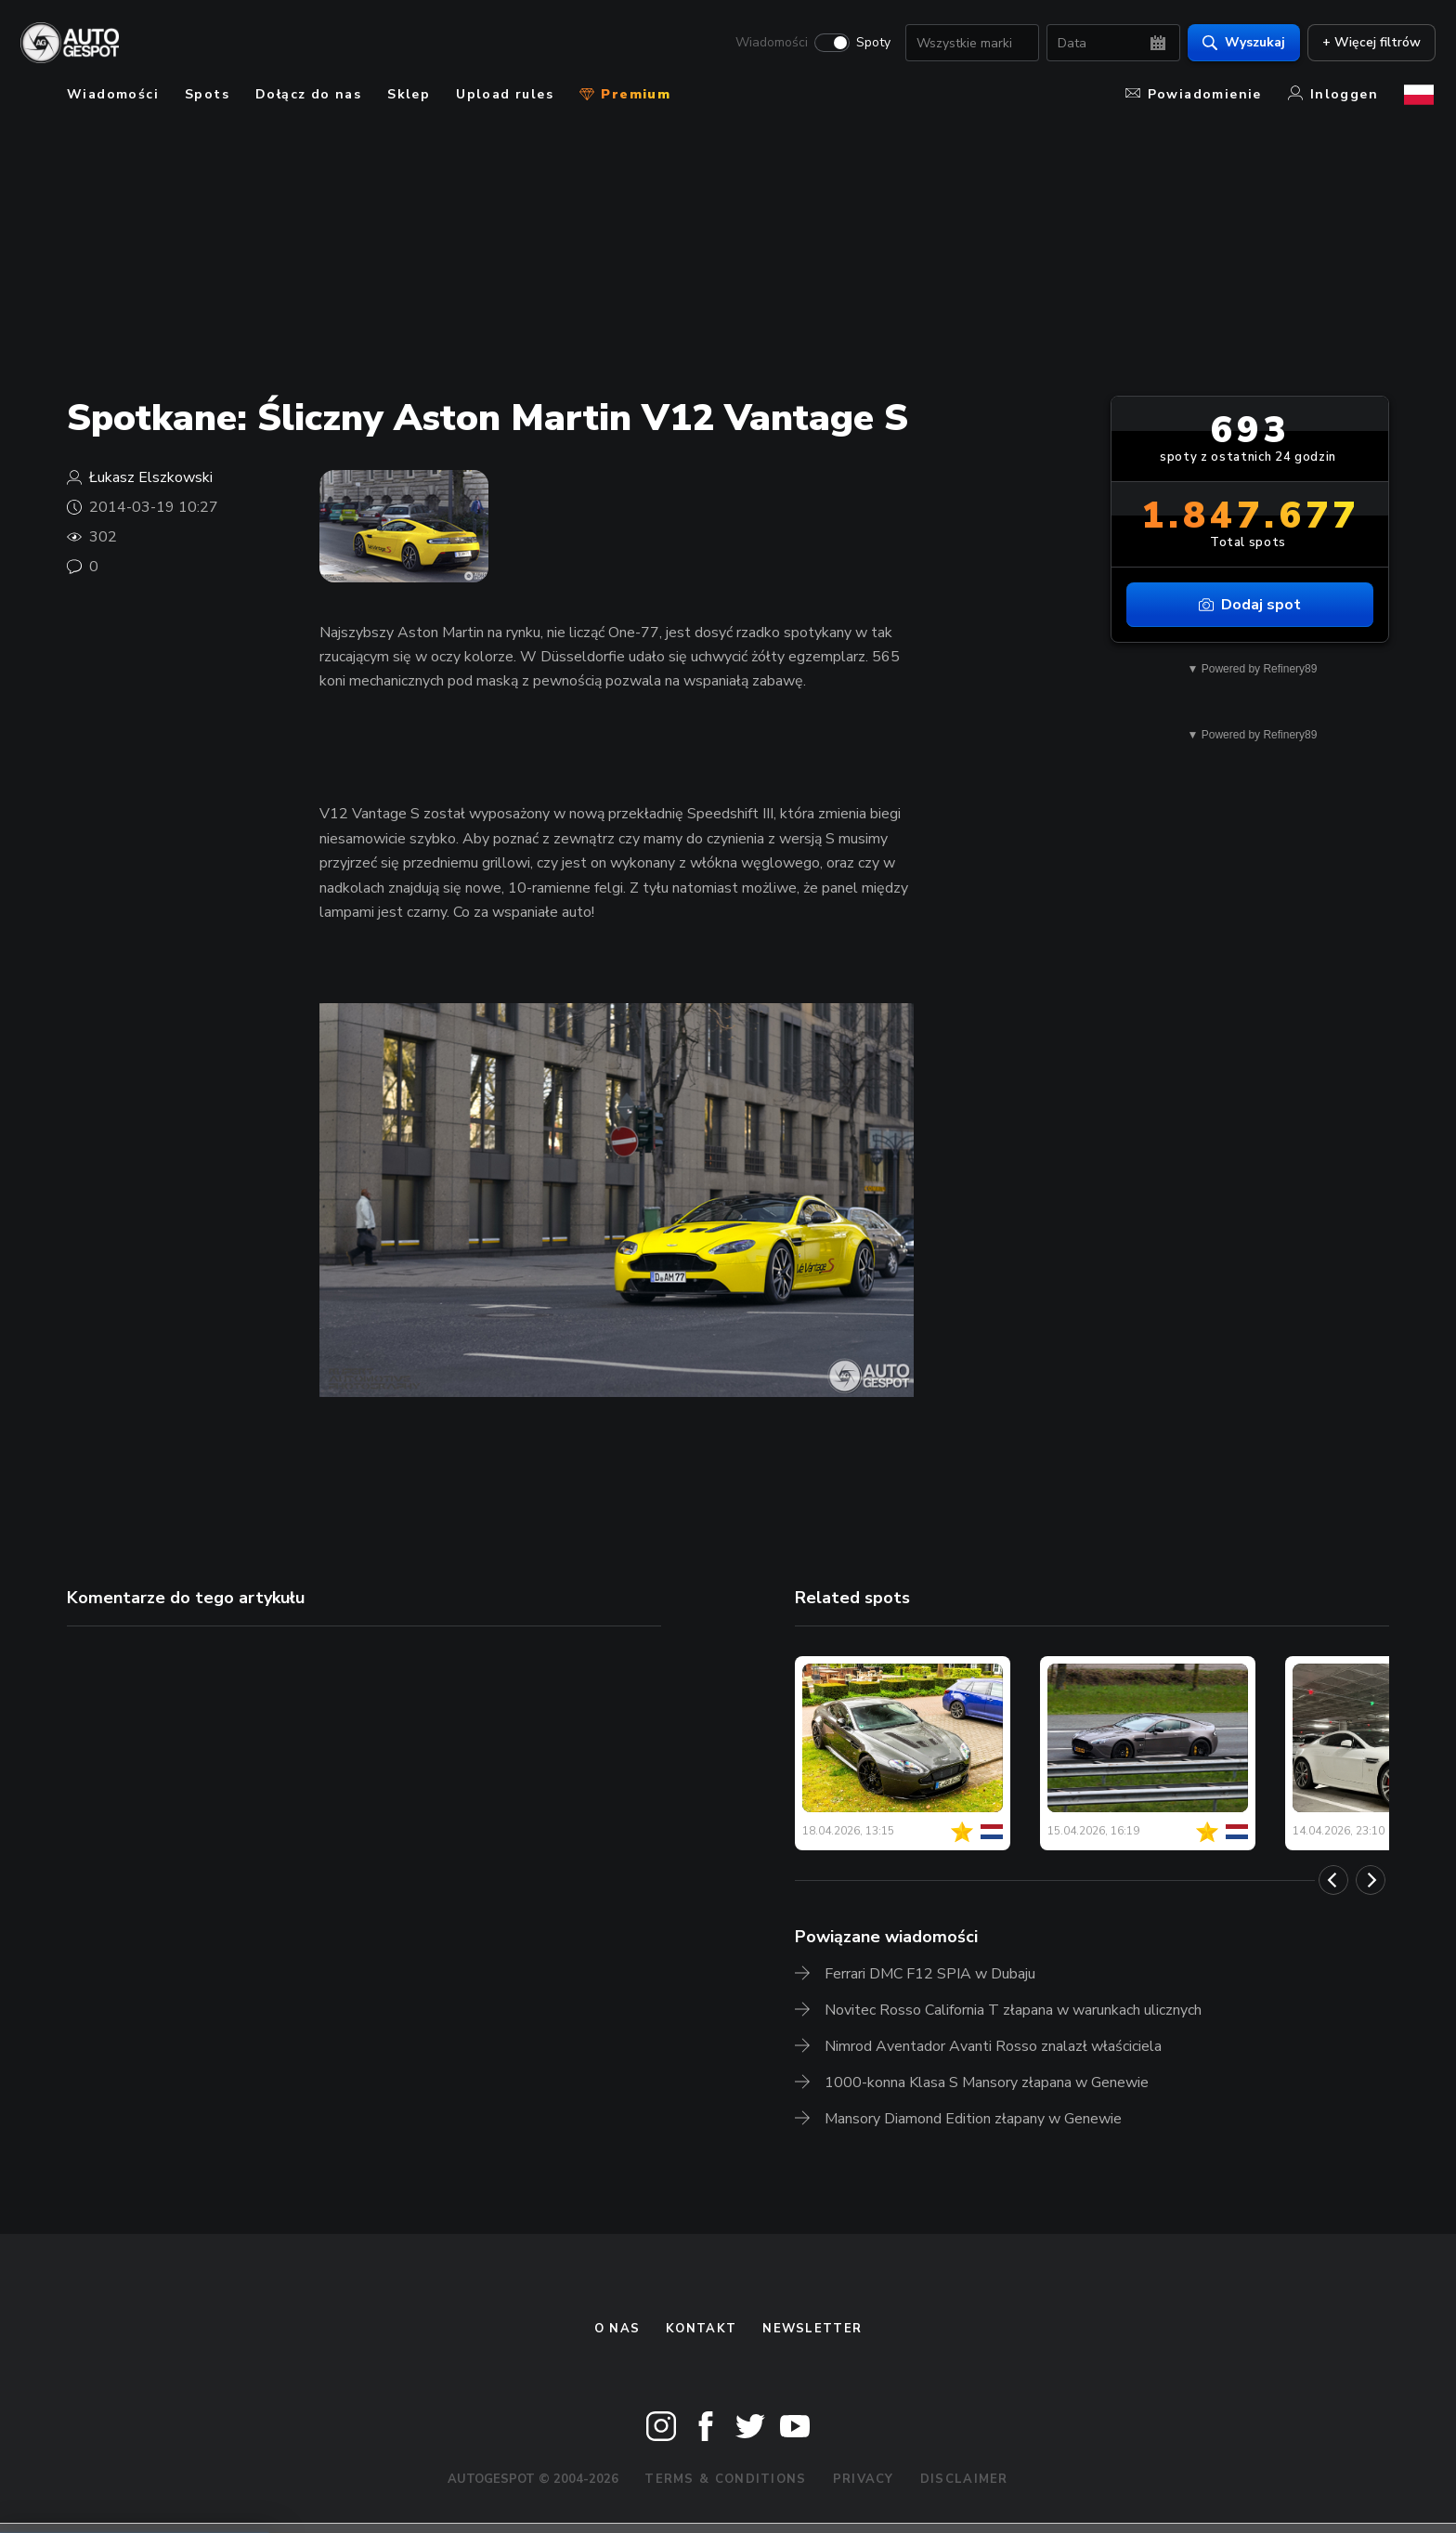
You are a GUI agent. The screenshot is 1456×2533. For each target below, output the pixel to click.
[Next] (1370, 1880)
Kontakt (701, 2328)
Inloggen (1333, 94)
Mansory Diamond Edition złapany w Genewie (973, 2119)
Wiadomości (770, 42)
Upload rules (504, 94)
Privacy (863, 2479)
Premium (624, 94)
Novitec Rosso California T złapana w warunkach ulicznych (1013, 2010)
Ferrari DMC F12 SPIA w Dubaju (930, 1974)
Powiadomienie (1193, 94)
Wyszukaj (1242, 42)
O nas (617, 2328)
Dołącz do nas (308, 94)
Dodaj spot (1250, 604)
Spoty (871, 42)
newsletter (812, 2328)
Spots (207, 94)
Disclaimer (964, 2479)
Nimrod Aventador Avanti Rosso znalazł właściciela (993, 2046)
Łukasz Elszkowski (151, 477)
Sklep (408, 94)
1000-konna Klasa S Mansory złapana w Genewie (987, 2082)
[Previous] (1333, 1880)
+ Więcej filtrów (1369, 42)
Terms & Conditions (725, 2479)
